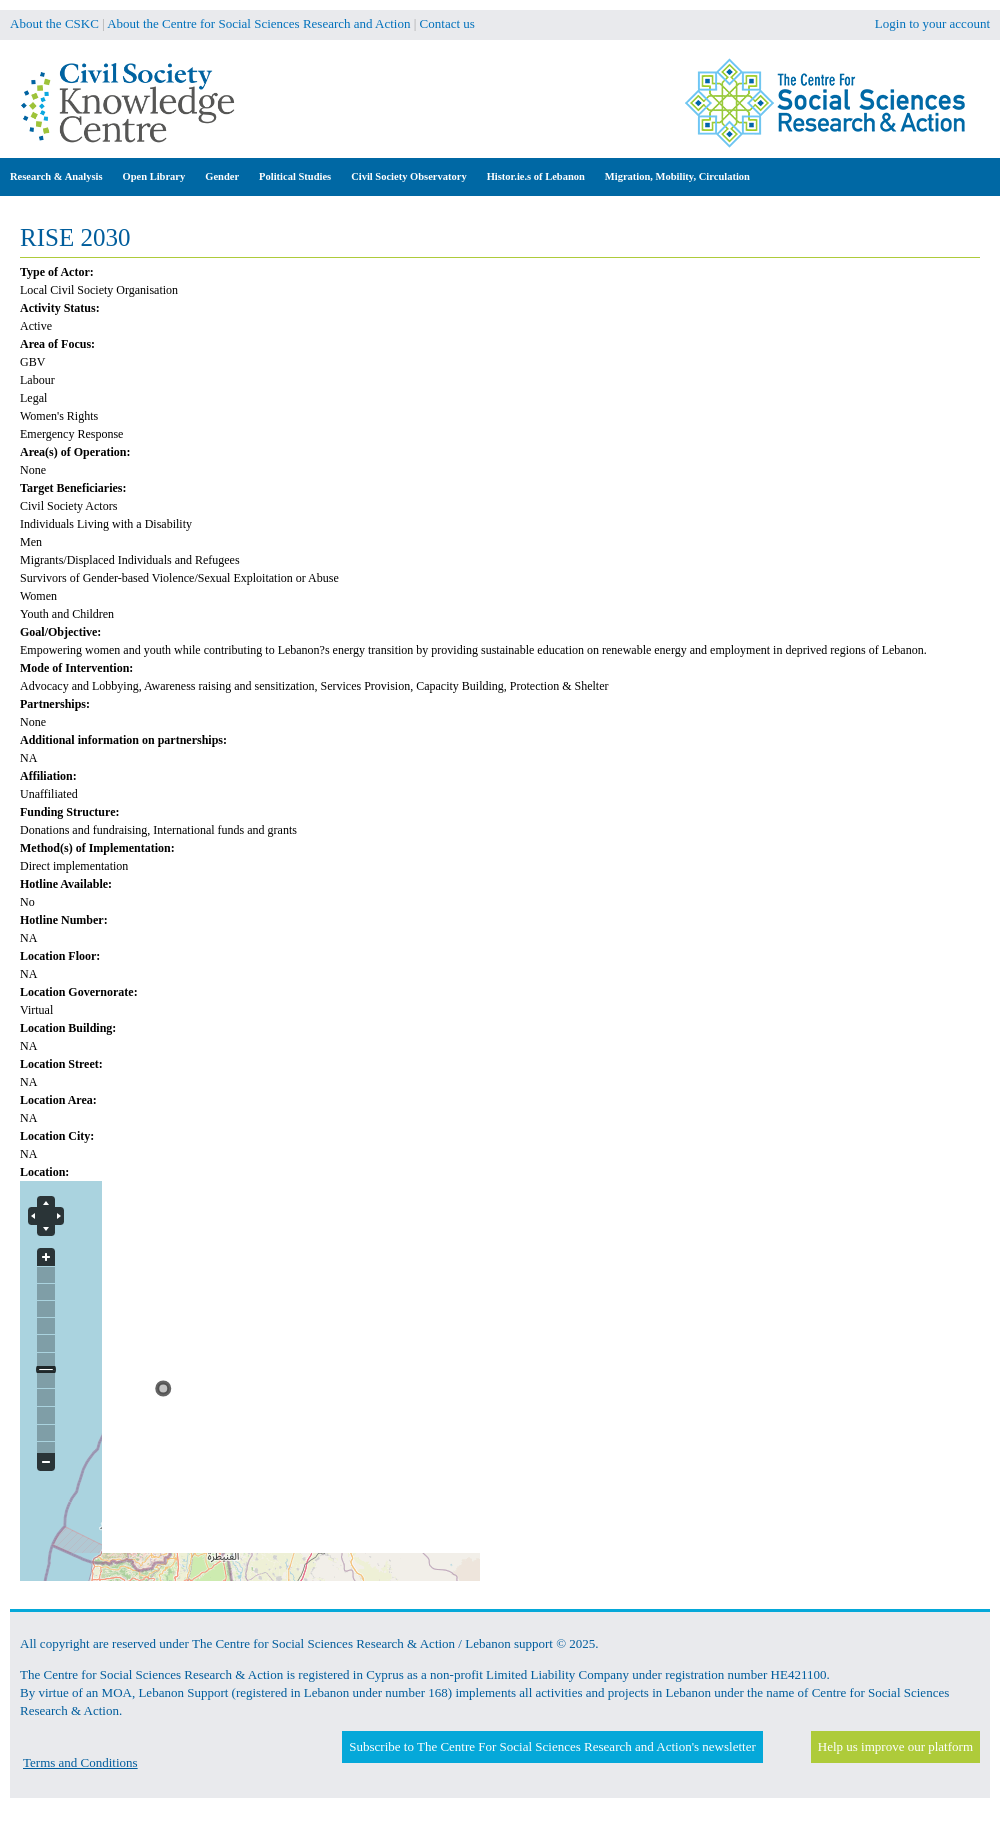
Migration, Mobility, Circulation (677, 176)
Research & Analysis (56, 176)
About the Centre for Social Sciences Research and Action (258, 23)
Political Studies (295, 176)
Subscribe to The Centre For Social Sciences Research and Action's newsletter (552, 1746)
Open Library (154, 176)
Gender (222, 176)
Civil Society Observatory (408, 176)
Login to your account (932, 23)
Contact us (447, 23)
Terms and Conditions (80, 1762)
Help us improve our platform (895, 1746)
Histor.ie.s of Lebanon (536, 176)
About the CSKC (54, 23)
